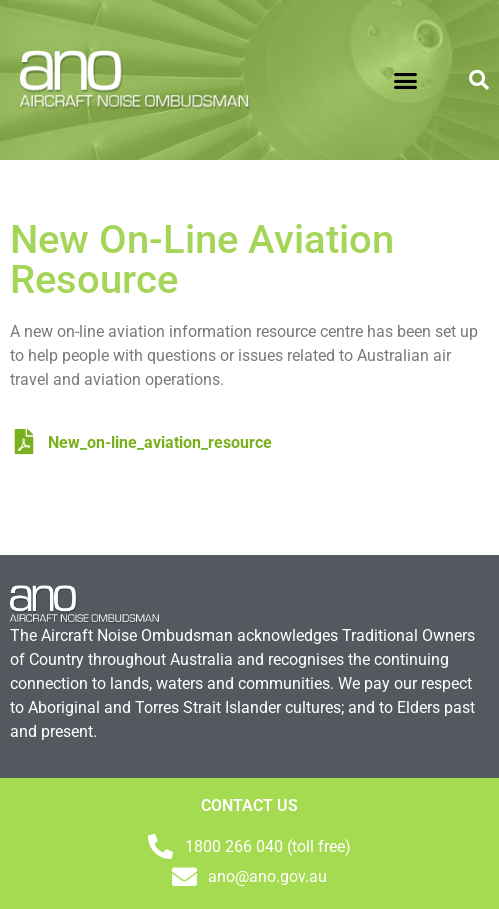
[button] (406, 80)
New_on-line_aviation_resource (143, 442)
